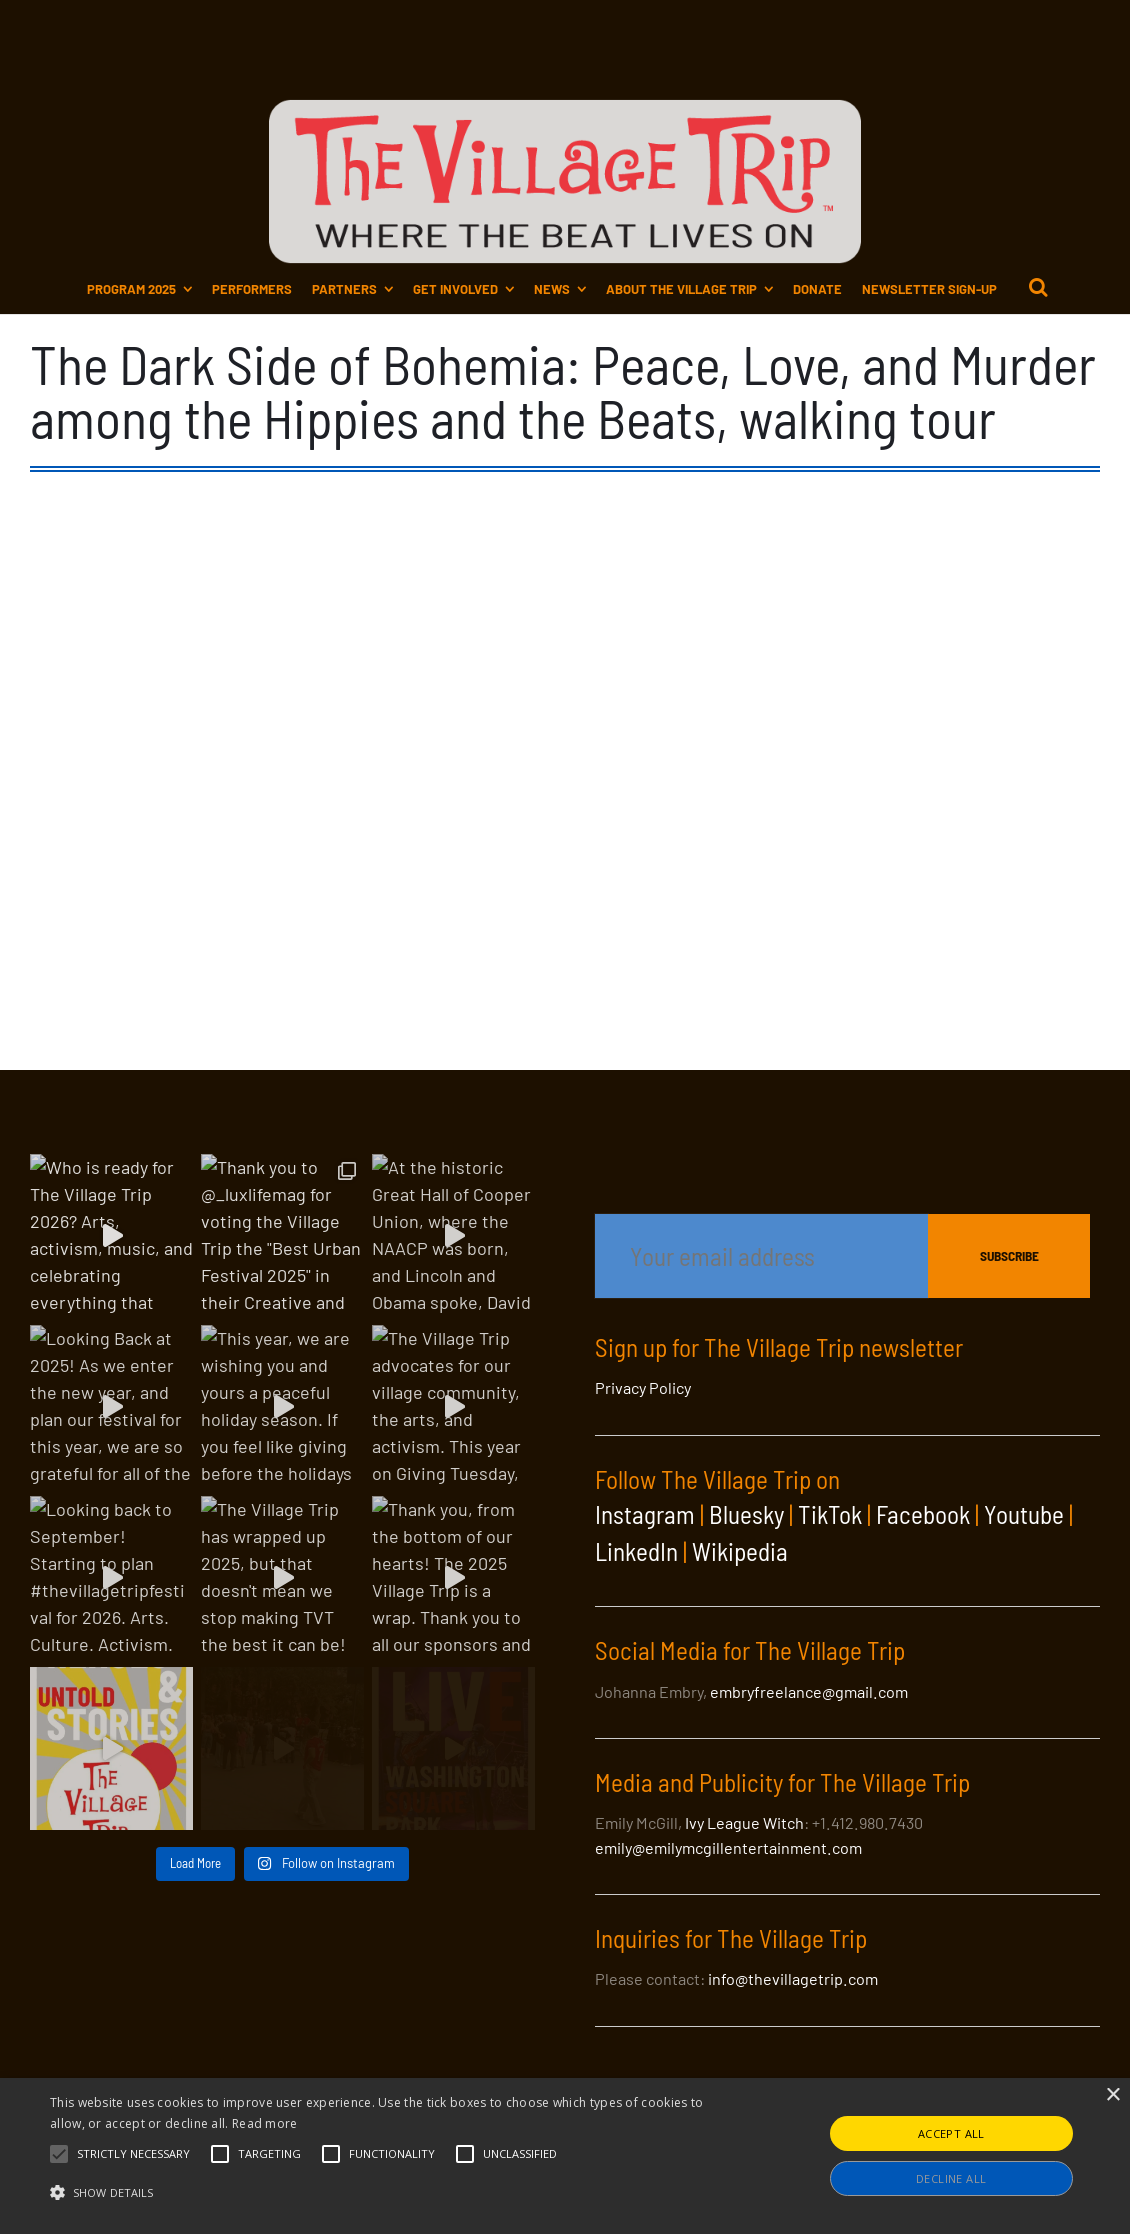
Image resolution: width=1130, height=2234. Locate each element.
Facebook (923, 1514)
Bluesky (746, 1514)
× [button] (1112, 2095)
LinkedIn (636, 1551)
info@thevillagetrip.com (793, 1978)
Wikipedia (740, 1551)
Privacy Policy (643, 1387)
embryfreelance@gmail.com (809, 1691)
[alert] (565, 2156)
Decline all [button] (951, 2178)
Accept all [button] (951, 2133)
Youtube (1024, 1514)
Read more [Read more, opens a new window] (265, 2123)
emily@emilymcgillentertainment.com (728, 1847)
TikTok (830, 1514)
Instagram (645, 1514)
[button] (133, 2154)
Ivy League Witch (744, 1822)
